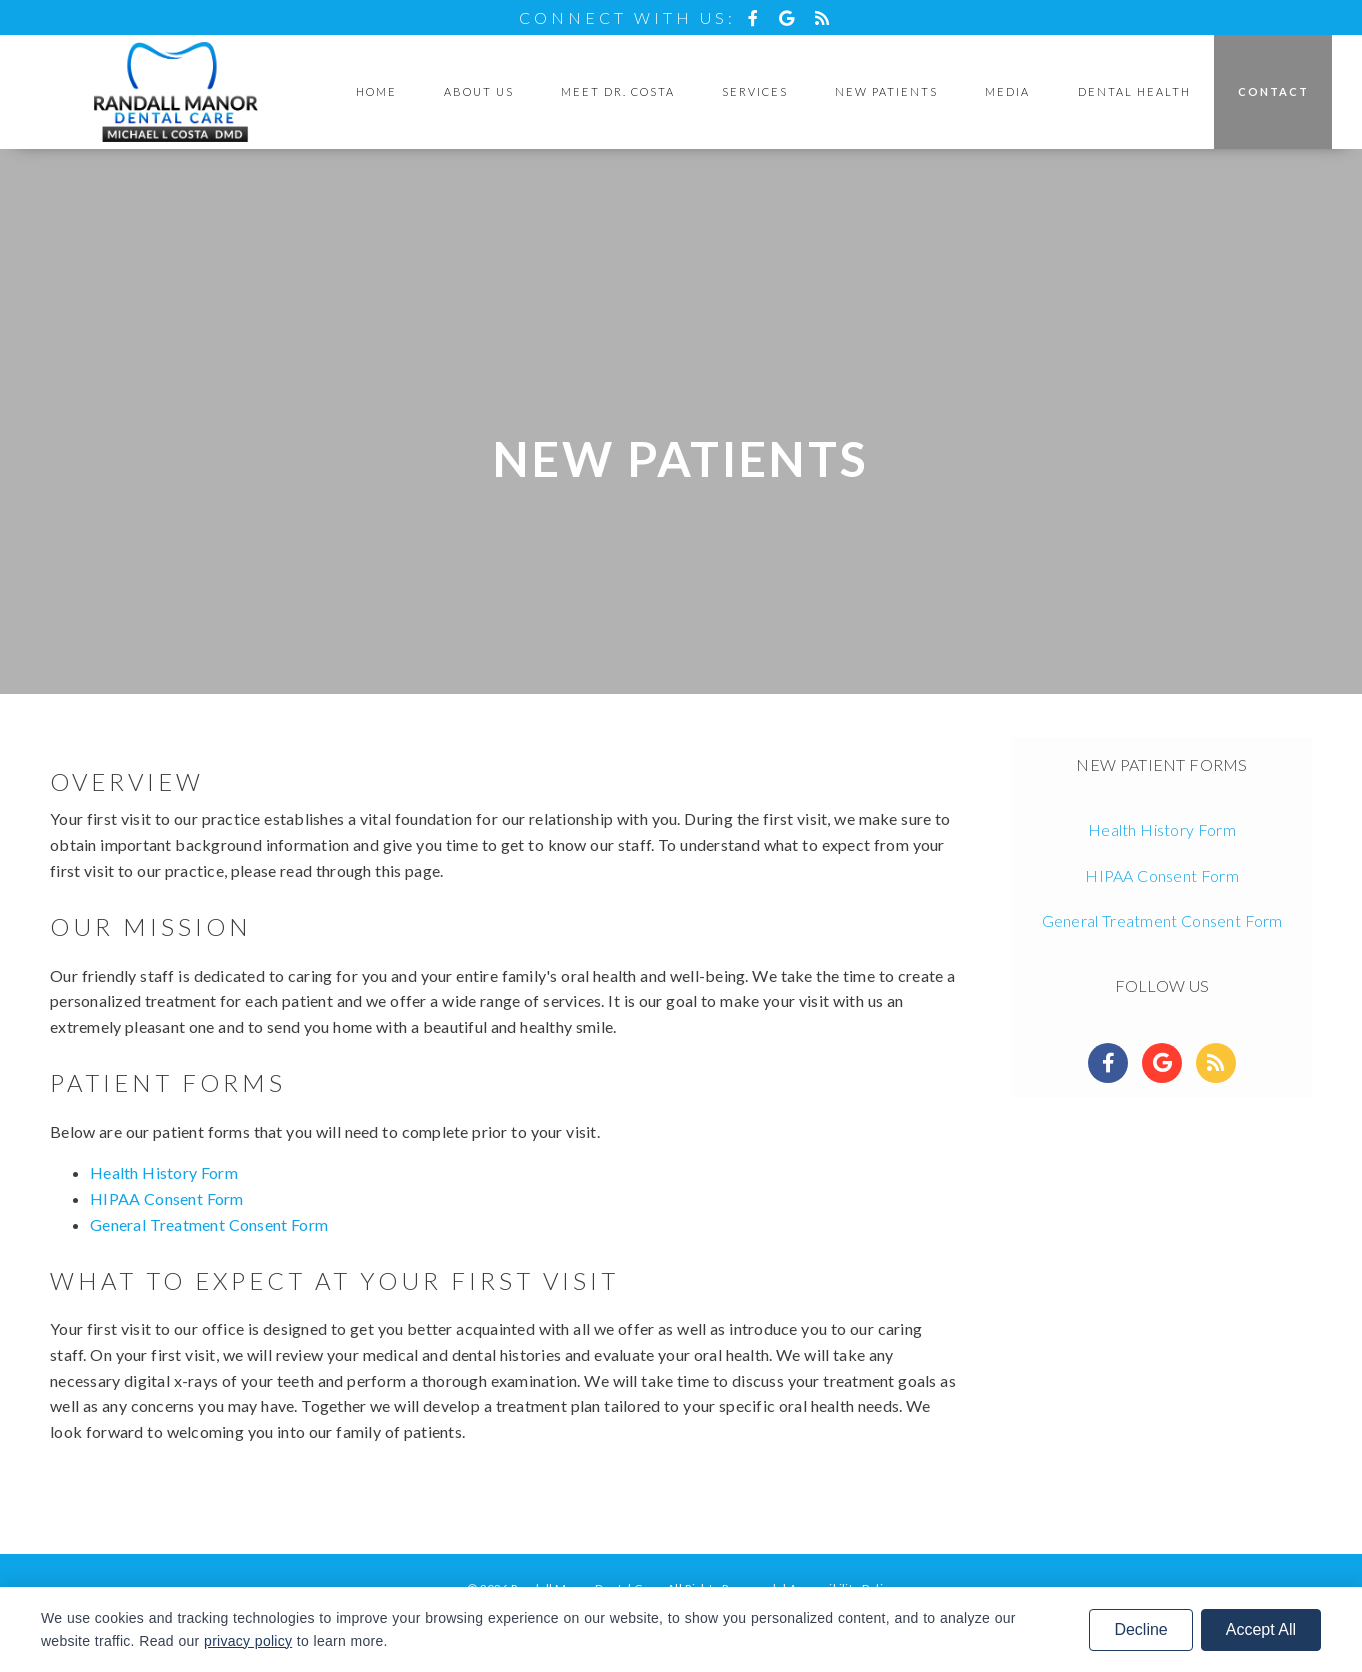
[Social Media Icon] (758, 17)
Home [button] (376, 91)
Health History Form (164, 1172)
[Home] (176, 92)
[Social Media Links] (1108, 1063)
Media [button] (1007, 91)
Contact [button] (1273, 91)
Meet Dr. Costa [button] (618, 91)
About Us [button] (479, 91)
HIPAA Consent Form (167, 1198)
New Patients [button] (886, 91)
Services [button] (755, 91)
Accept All (1261, 1629)
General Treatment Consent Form (209, 1224)
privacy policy (248, 1641)
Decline (1140, 1629)
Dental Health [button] (1134, 91)
